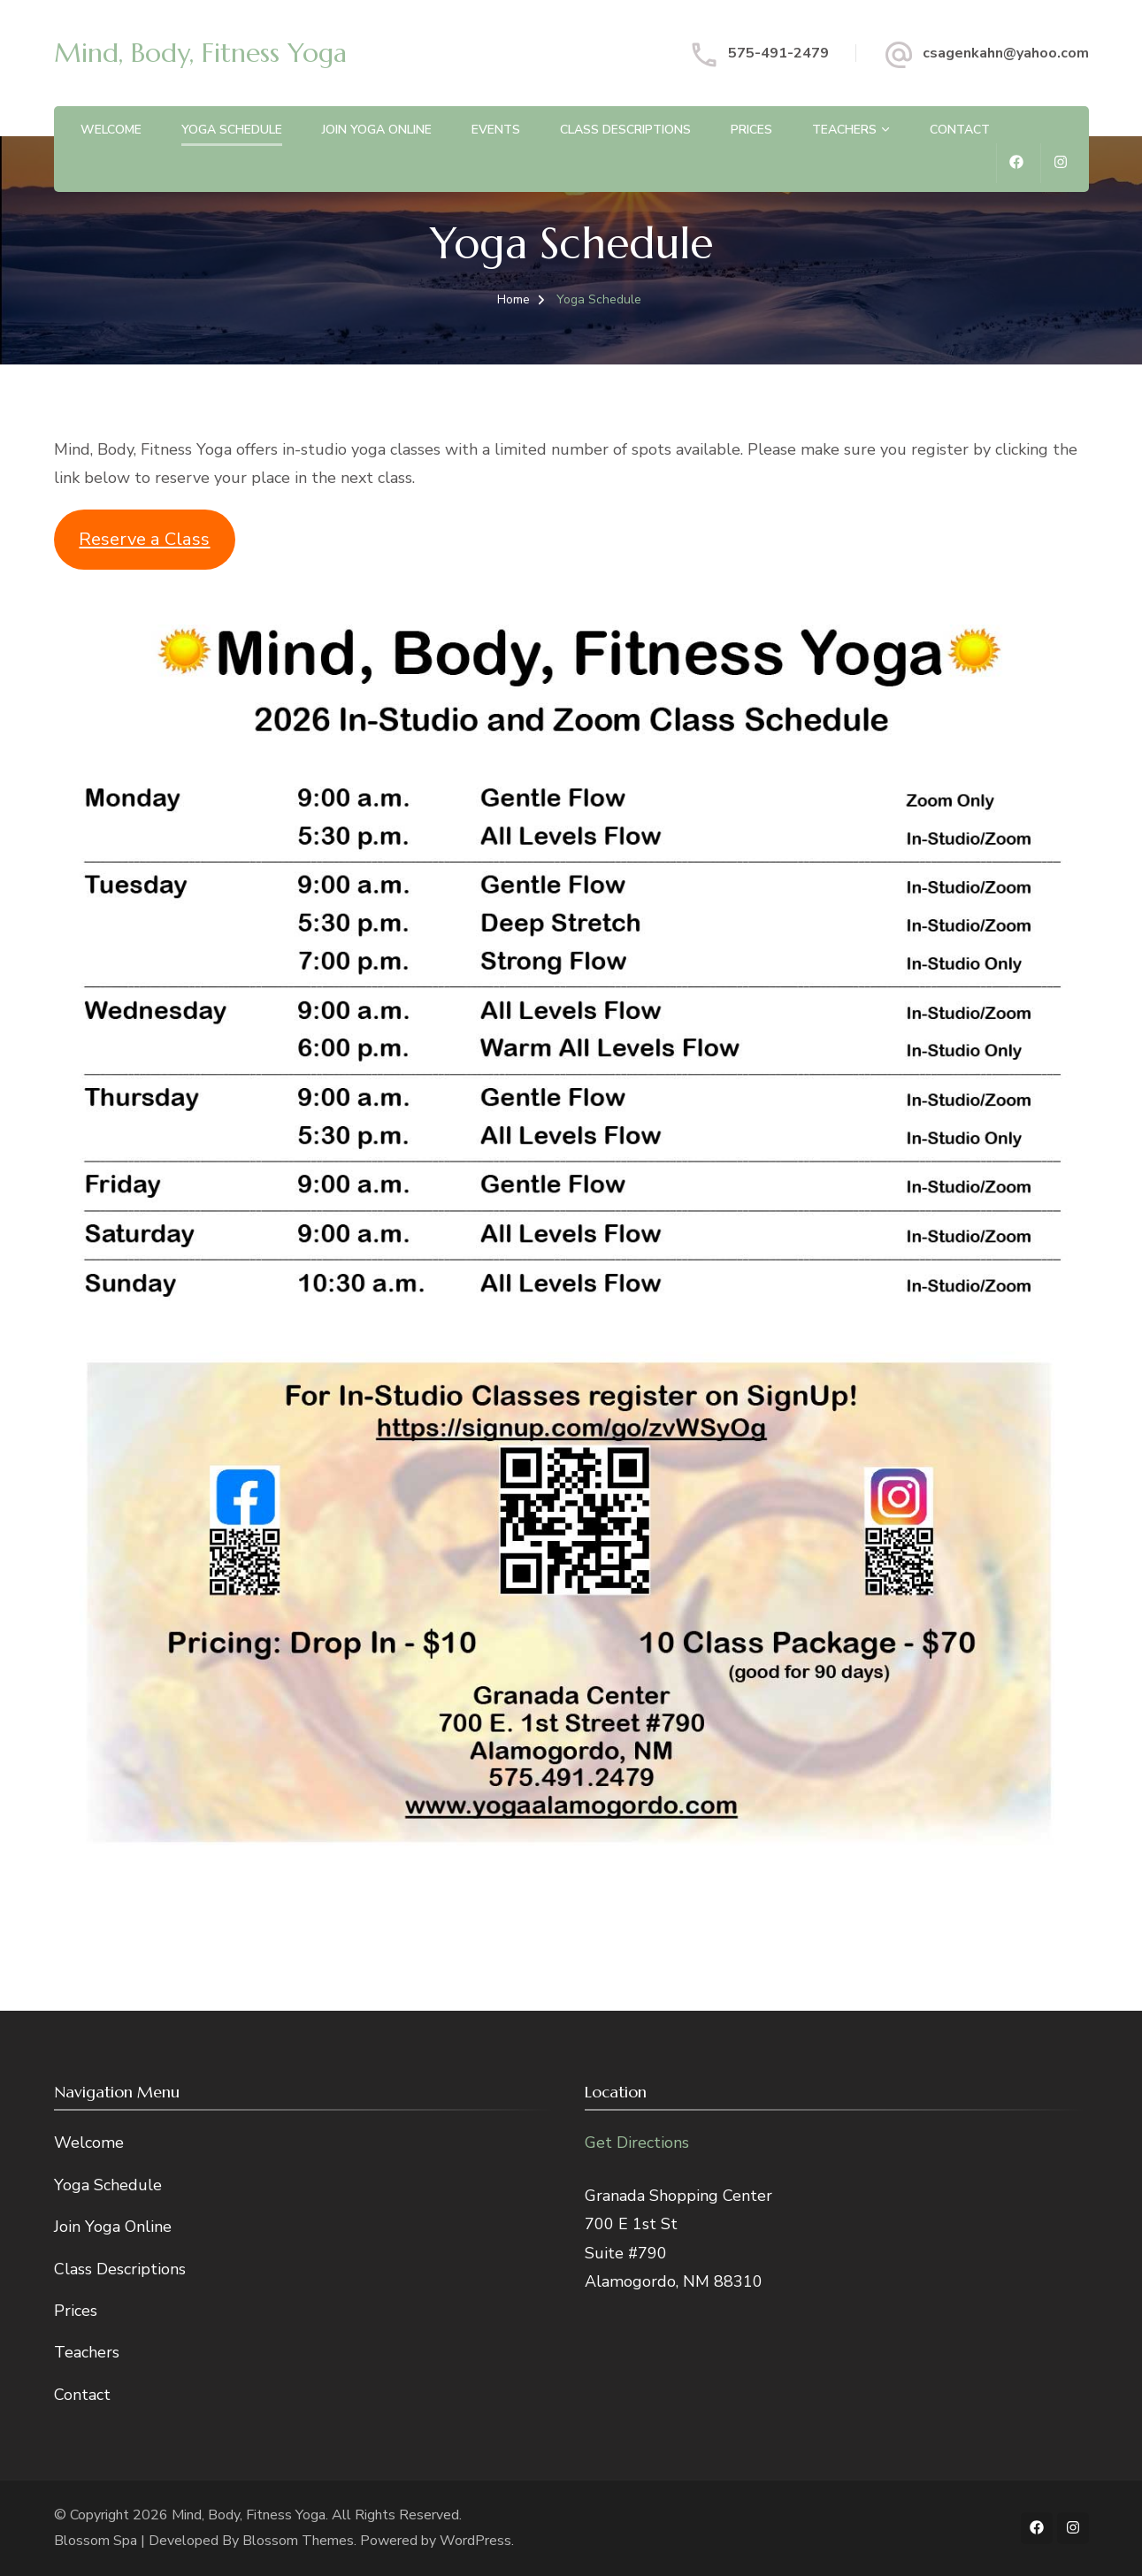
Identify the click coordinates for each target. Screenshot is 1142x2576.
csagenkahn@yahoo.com (1006, 53)
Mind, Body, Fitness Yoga (200, 52)
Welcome (111, 129)
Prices (751, 129)
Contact (960, 129)
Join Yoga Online (377, 129)
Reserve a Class (144, 539)
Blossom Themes (298, 2540)
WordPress (475, 2540)
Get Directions (637, 2142)
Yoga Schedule (231, 129)
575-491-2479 (778, 53)
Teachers (844, 129)
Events (495, 129)
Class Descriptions (625, 129)
